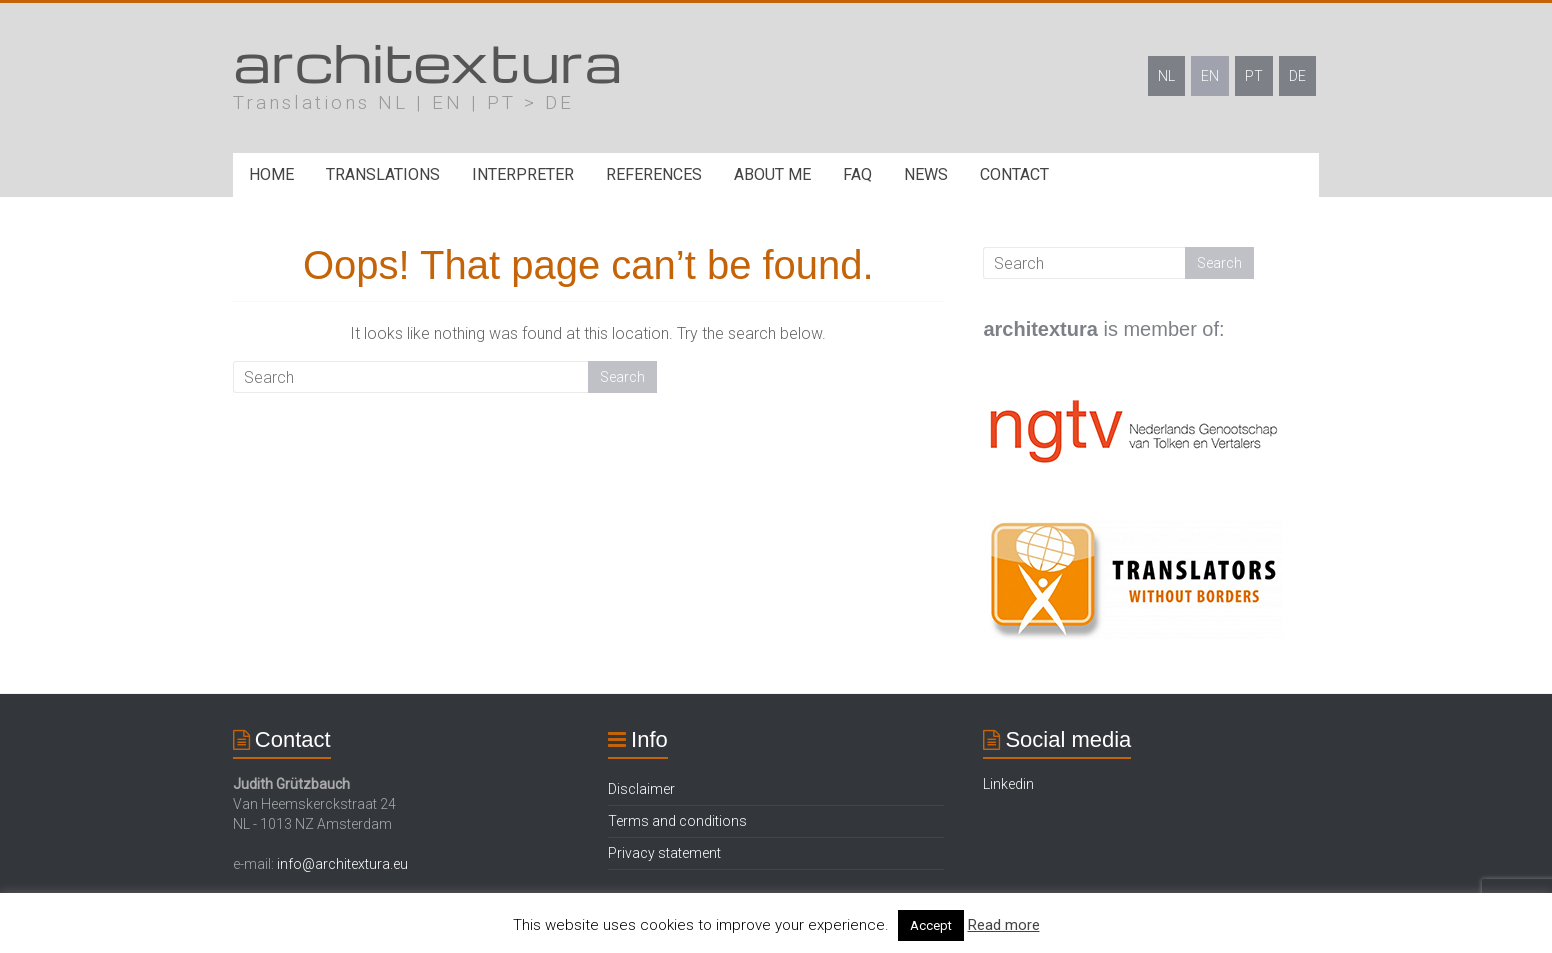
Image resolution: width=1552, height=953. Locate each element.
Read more (1004, 925)
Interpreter (523, 174)
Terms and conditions (677, 821)
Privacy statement (664, 853)
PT (1254, 76)
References (654, 174)
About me (772, 174)
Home (271, 174)
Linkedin (1008, 784)
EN (1210, 76)
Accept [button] (931, 925)
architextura (427, 60)
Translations (383, 174)
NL (1166, 76)
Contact (1014, 174)
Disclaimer (641, 789)
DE (1297, 76)
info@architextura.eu (342, 864)
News (926, 174)
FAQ (857, 174)
